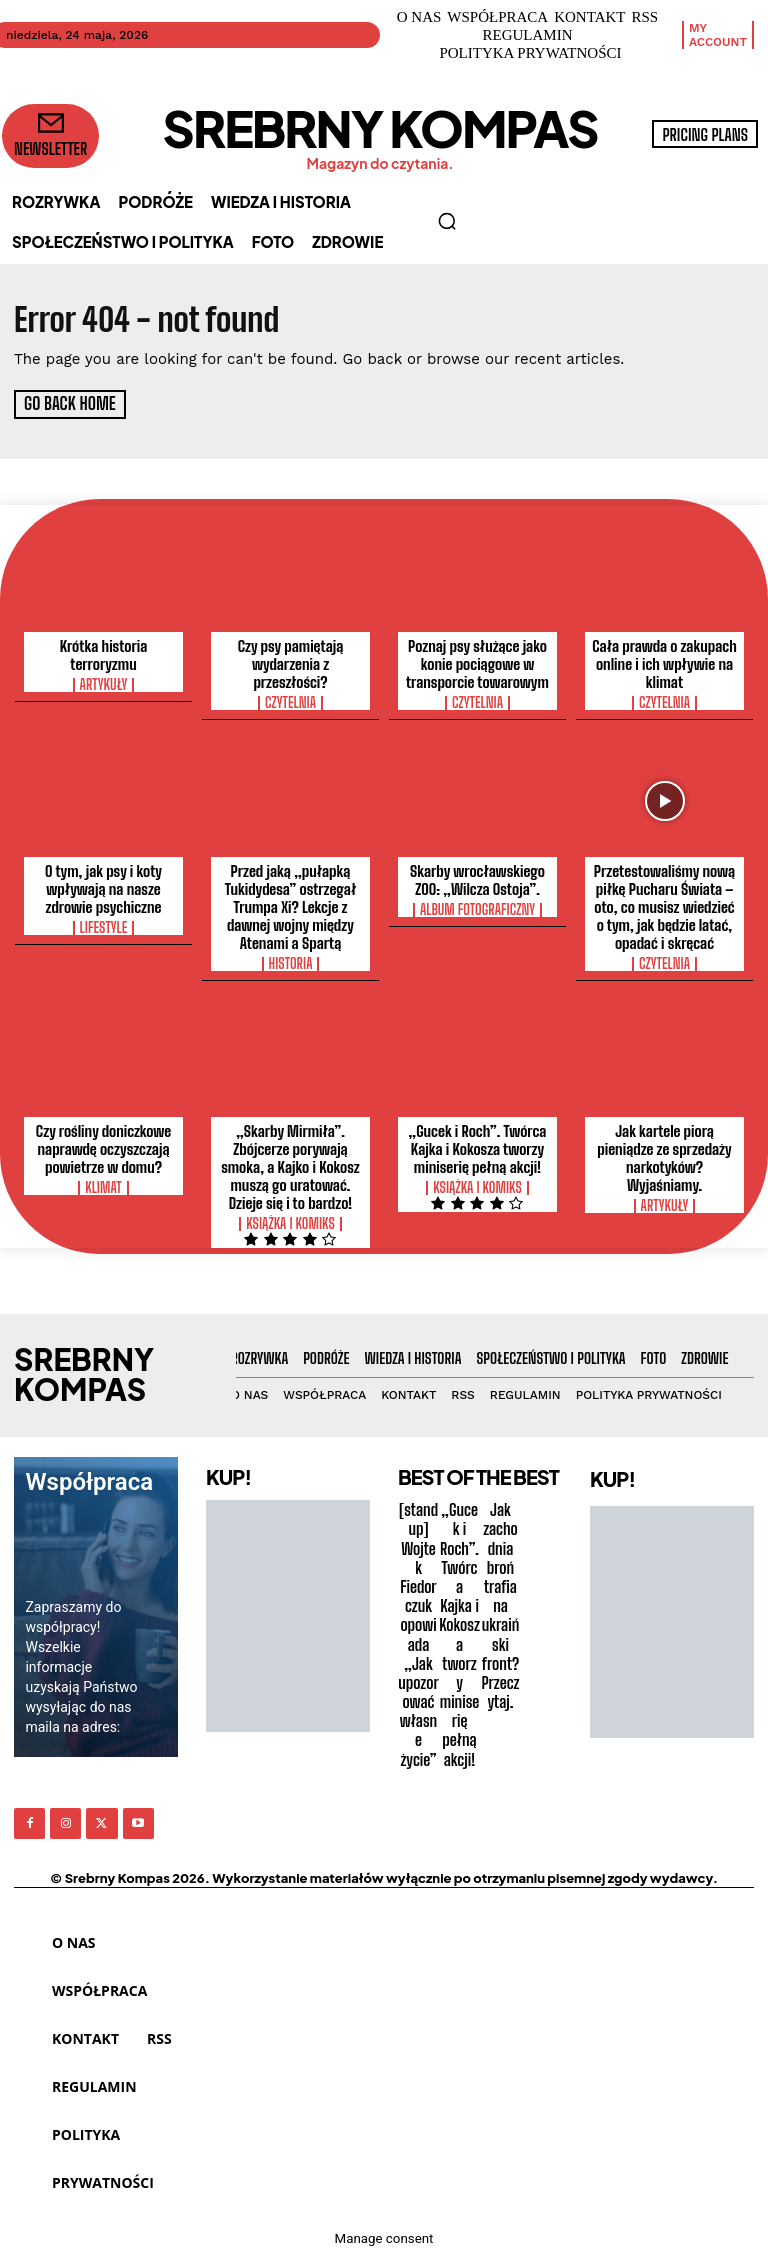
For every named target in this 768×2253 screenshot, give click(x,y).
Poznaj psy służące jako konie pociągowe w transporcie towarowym (477, 663)
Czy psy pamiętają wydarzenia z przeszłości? (291, 663)
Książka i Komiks (290, 1223)
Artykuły (104, 684)
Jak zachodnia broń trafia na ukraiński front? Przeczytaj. (500, 1604)
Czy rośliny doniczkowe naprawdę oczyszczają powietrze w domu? (103, 1148)
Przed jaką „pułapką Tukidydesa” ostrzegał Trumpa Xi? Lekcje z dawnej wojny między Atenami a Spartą (291, 906)
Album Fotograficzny (477, 909)
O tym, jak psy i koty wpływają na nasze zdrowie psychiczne (103, 888)
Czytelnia (290, 702)
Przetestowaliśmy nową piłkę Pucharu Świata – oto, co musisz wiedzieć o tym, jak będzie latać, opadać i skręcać (664, 906)
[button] (447, 221)
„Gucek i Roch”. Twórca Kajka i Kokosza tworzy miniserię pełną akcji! (478, 1148)
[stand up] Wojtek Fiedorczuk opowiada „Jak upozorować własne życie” (418, 1633)
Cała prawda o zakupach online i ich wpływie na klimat (664, 663)
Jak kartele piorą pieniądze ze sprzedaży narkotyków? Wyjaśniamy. (664, 1157)
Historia (291, 963)
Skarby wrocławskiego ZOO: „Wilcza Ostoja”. (477, 879)
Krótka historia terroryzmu (104, 654)
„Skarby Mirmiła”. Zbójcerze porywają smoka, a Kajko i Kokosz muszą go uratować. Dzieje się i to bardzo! (290, 1166)
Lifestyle (104, 927)
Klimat (103, 1187)
